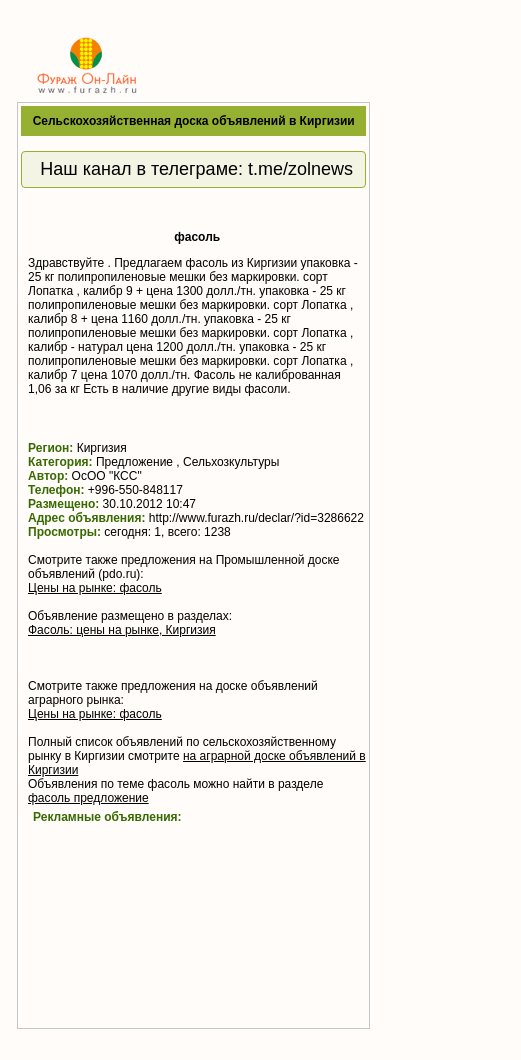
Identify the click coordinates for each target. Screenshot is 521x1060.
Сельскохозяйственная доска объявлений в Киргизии (194, 121)
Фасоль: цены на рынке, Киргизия (122, 630)
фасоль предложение (88, 798)
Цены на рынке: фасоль (95, 588)
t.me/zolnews (300, 169)
